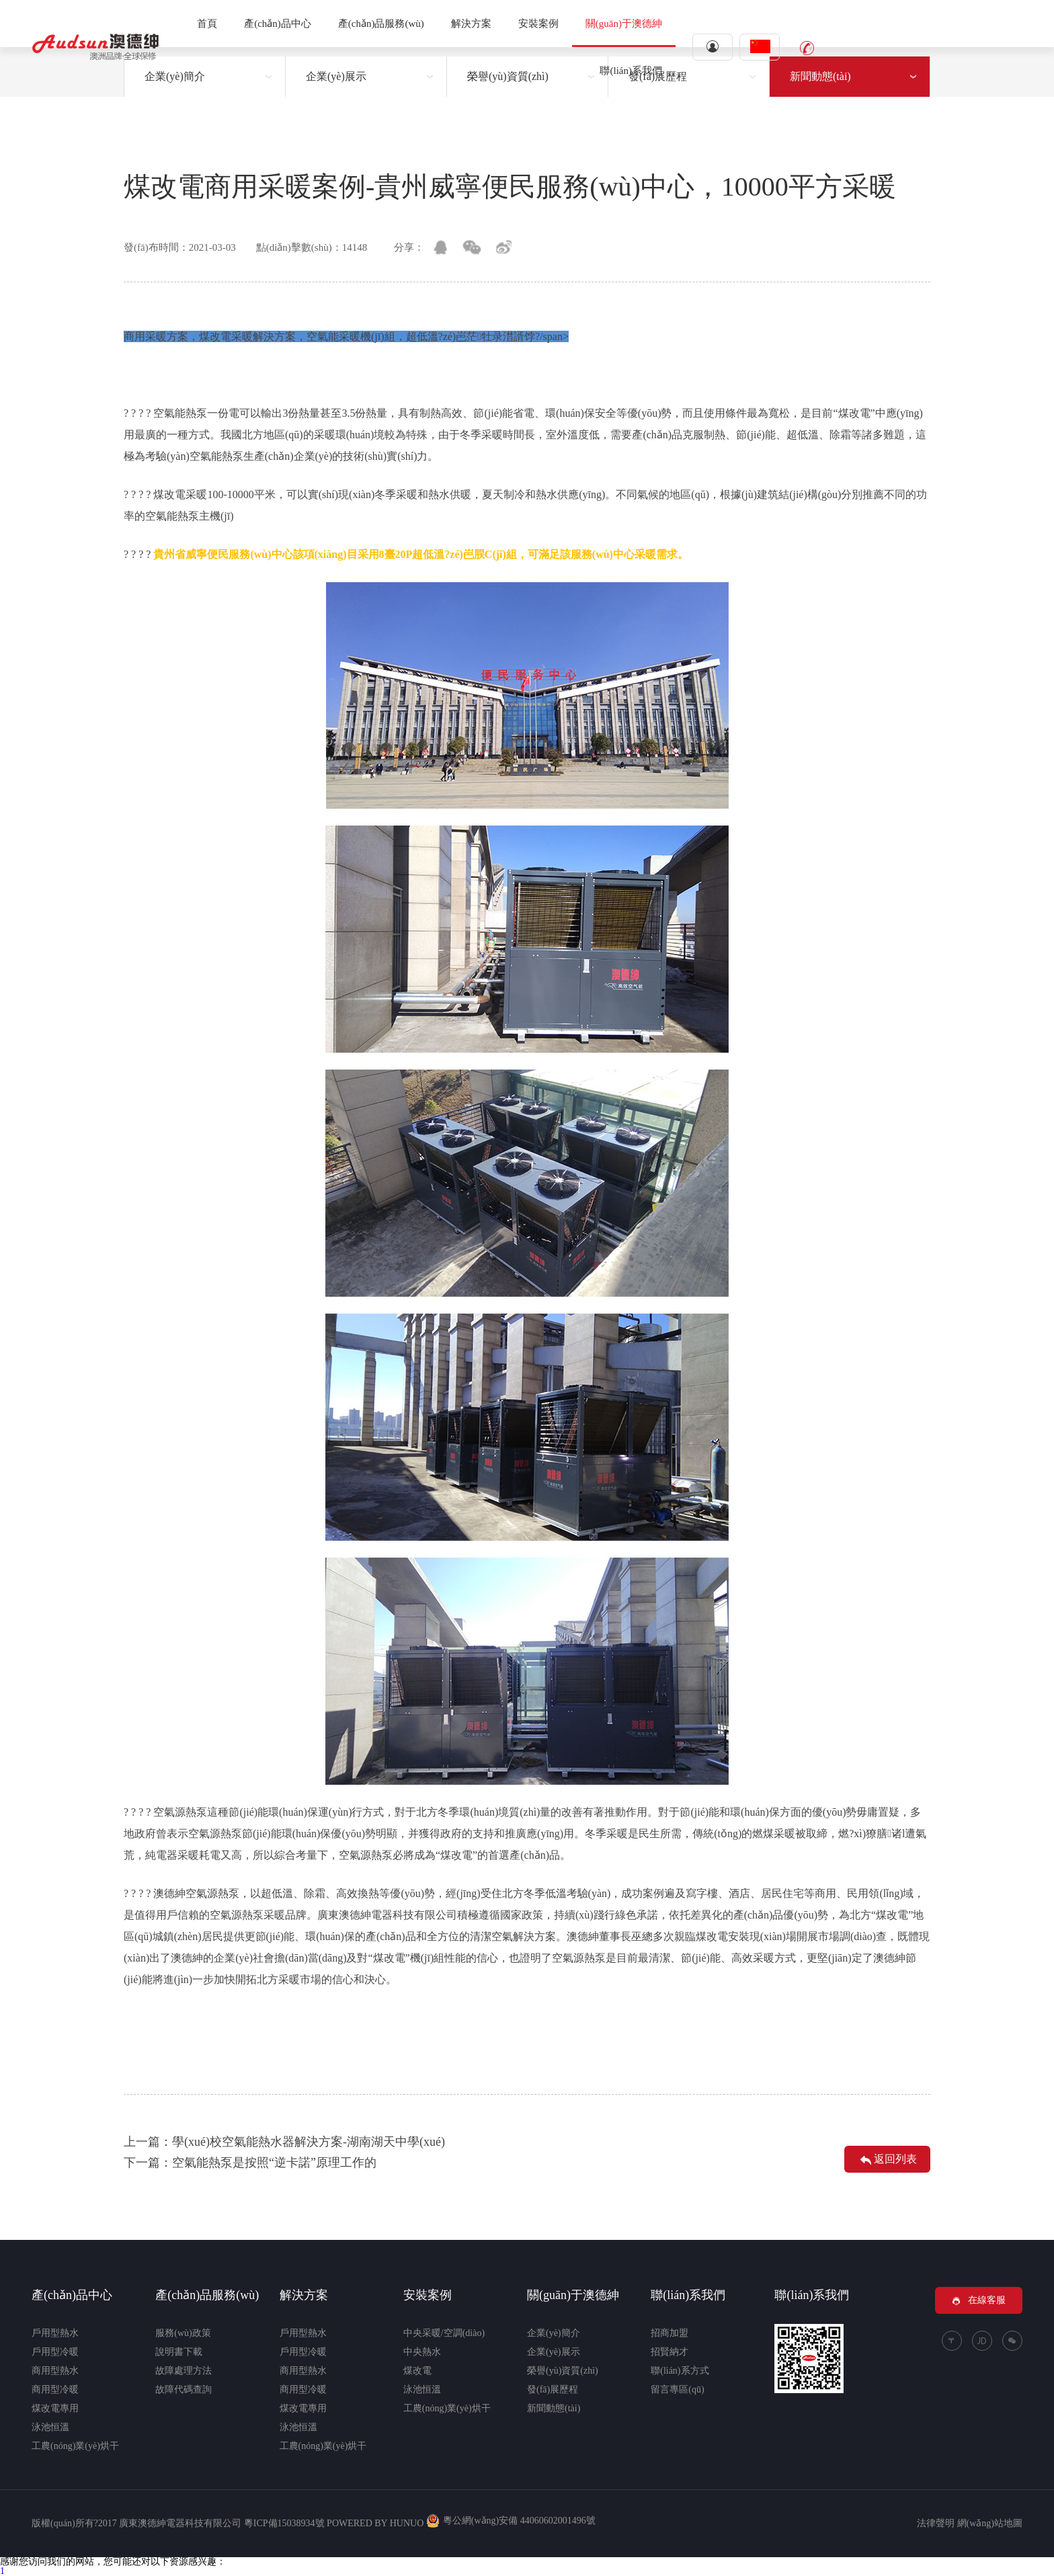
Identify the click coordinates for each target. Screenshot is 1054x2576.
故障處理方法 (183, 2371)
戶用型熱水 (55, 2333)
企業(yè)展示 (553, 2352)
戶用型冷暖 (55, 2352)
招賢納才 (669, 2352)
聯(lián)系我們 (630, 70)
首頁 (207, 23)
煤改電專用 (55, 2408)
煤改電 (417, 2371)
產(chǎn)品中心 (277, 23)
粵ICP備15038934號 (284, 2523)
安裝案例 (538, 23)
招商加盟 (669, 2333)
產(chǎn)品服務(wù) (381, 23)
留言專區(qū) (677, 2389)
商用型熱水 (55, 2371)
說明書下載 (178, 2352)
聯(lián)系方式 (679, 2371)
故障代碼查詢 (183, 2389)
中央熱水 (422, 2352)
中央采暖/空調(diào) (444, 2333)
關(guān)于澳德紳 (623, 23)
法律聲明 (936, 2523)
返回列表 (887, 2160)
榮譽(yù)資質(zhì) (562, 2371)
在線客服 (979, 2300)
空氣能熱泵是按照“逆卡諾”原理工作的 (274, 2162)
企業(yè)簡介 (553, 2333)
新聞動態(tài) (553, 2408)
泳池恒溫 (50, 2427)
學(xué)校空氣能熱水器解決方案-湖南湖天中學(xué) (308, 2141)
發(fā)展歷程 (552, 2389)
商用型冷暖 (55, 2389)
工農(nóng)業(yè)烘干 (75, 2446)
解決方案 (471, 23)
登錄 (712, 46)
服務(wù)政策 (182, 2333)
